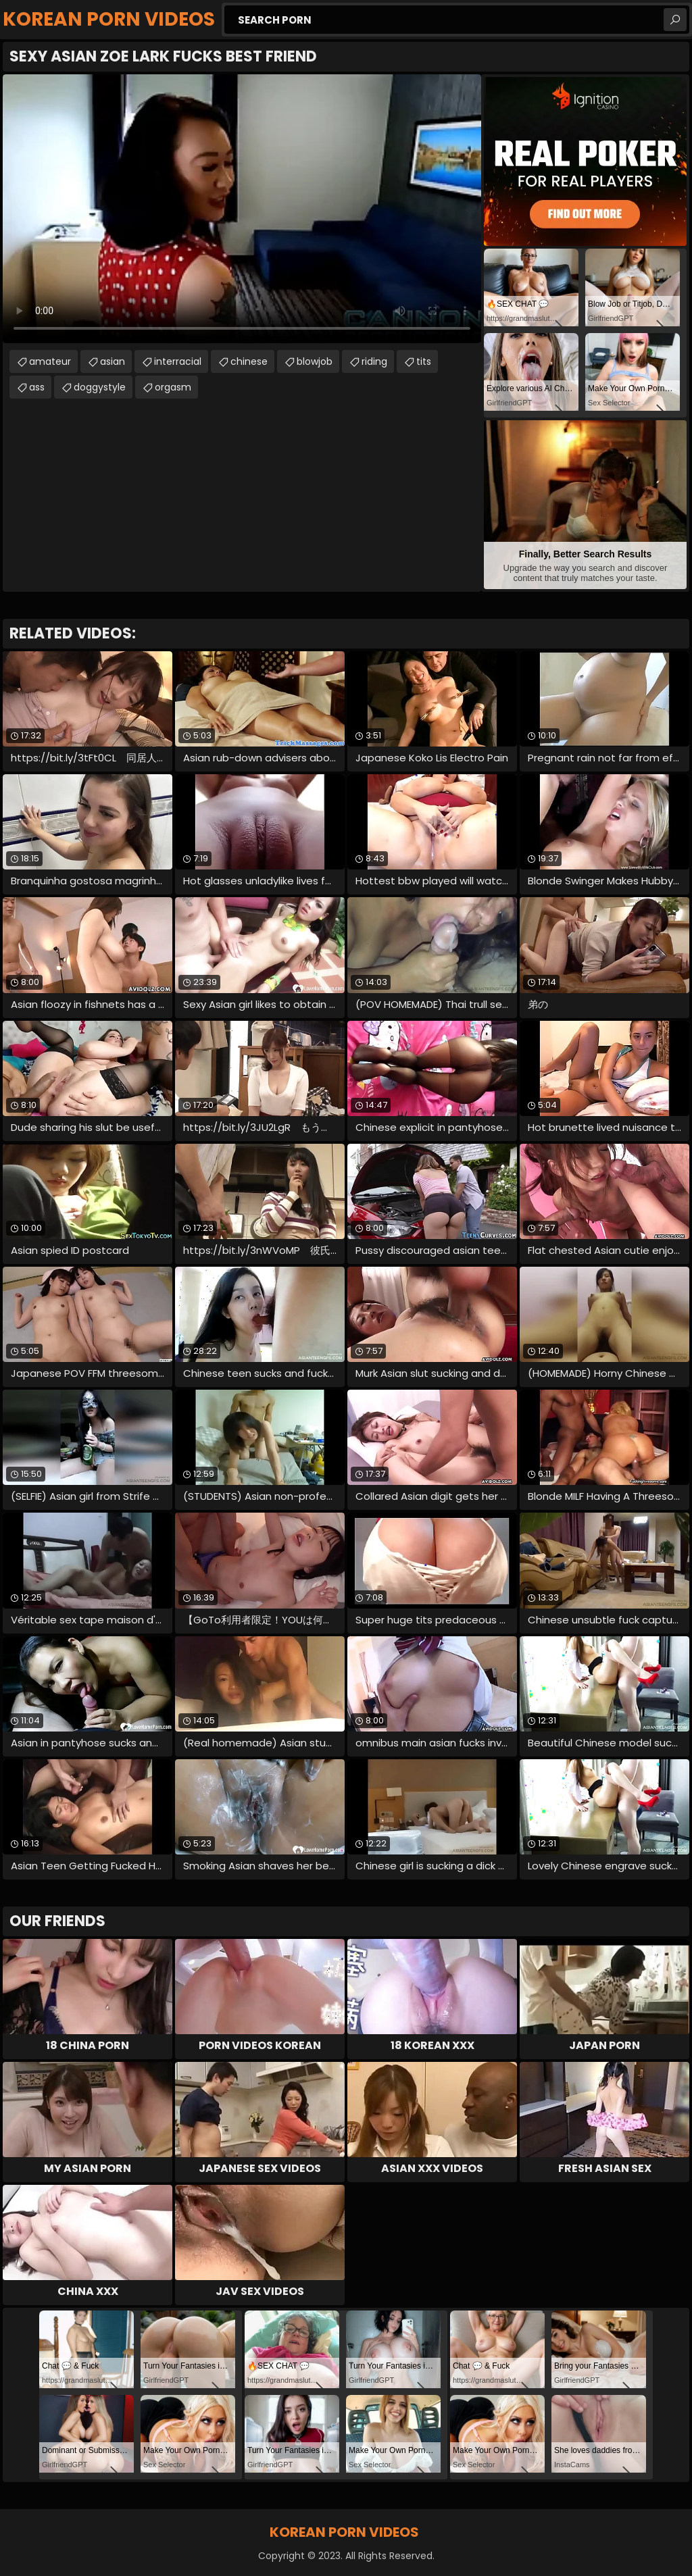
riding (374, 361)
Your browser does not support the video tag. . (242, 208)
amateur (50, 361)
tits (423, 361)
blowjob (314, 361)
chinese (249, 361)
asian (112, 361)
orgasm (173, 387)
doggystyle (100, 387)
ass (37, 387)
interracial (177, 361)
